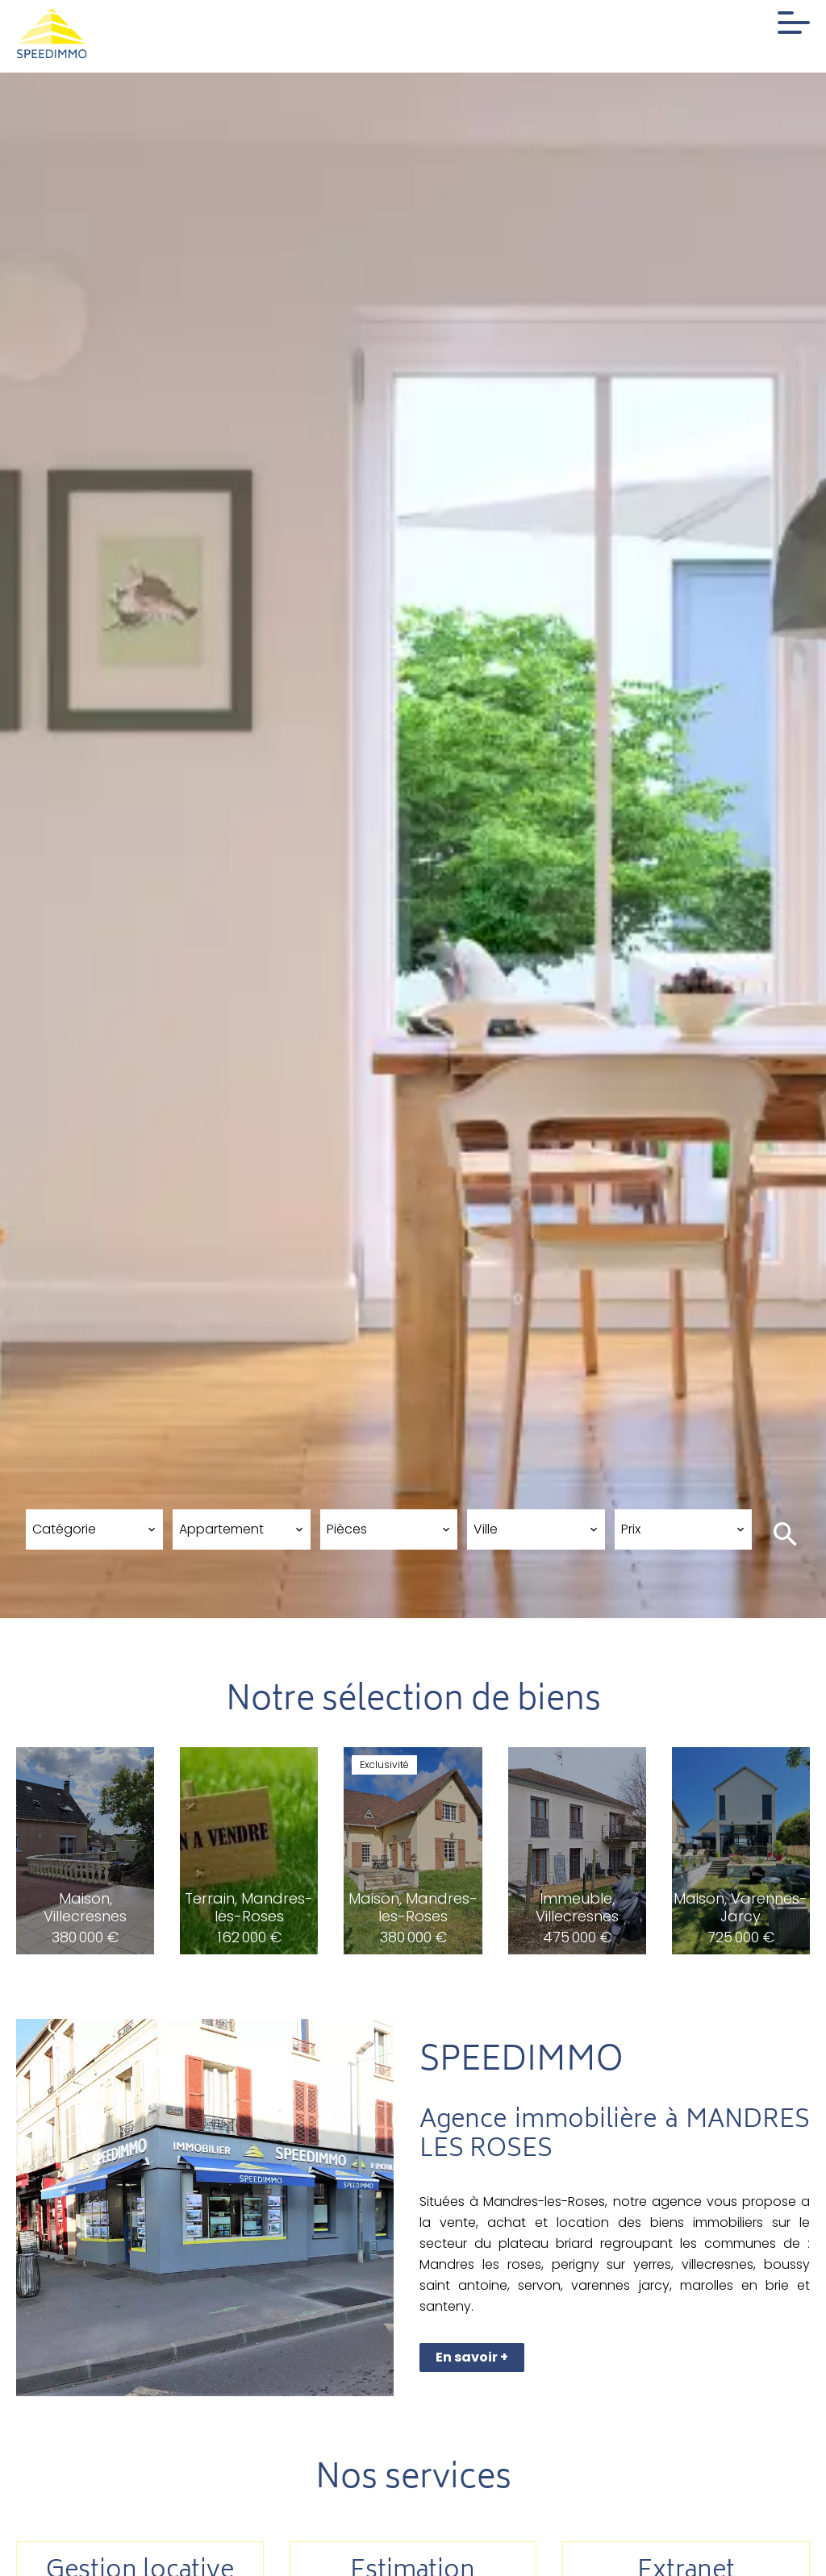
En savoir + (472, 2357)
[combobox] (94, 1529)
